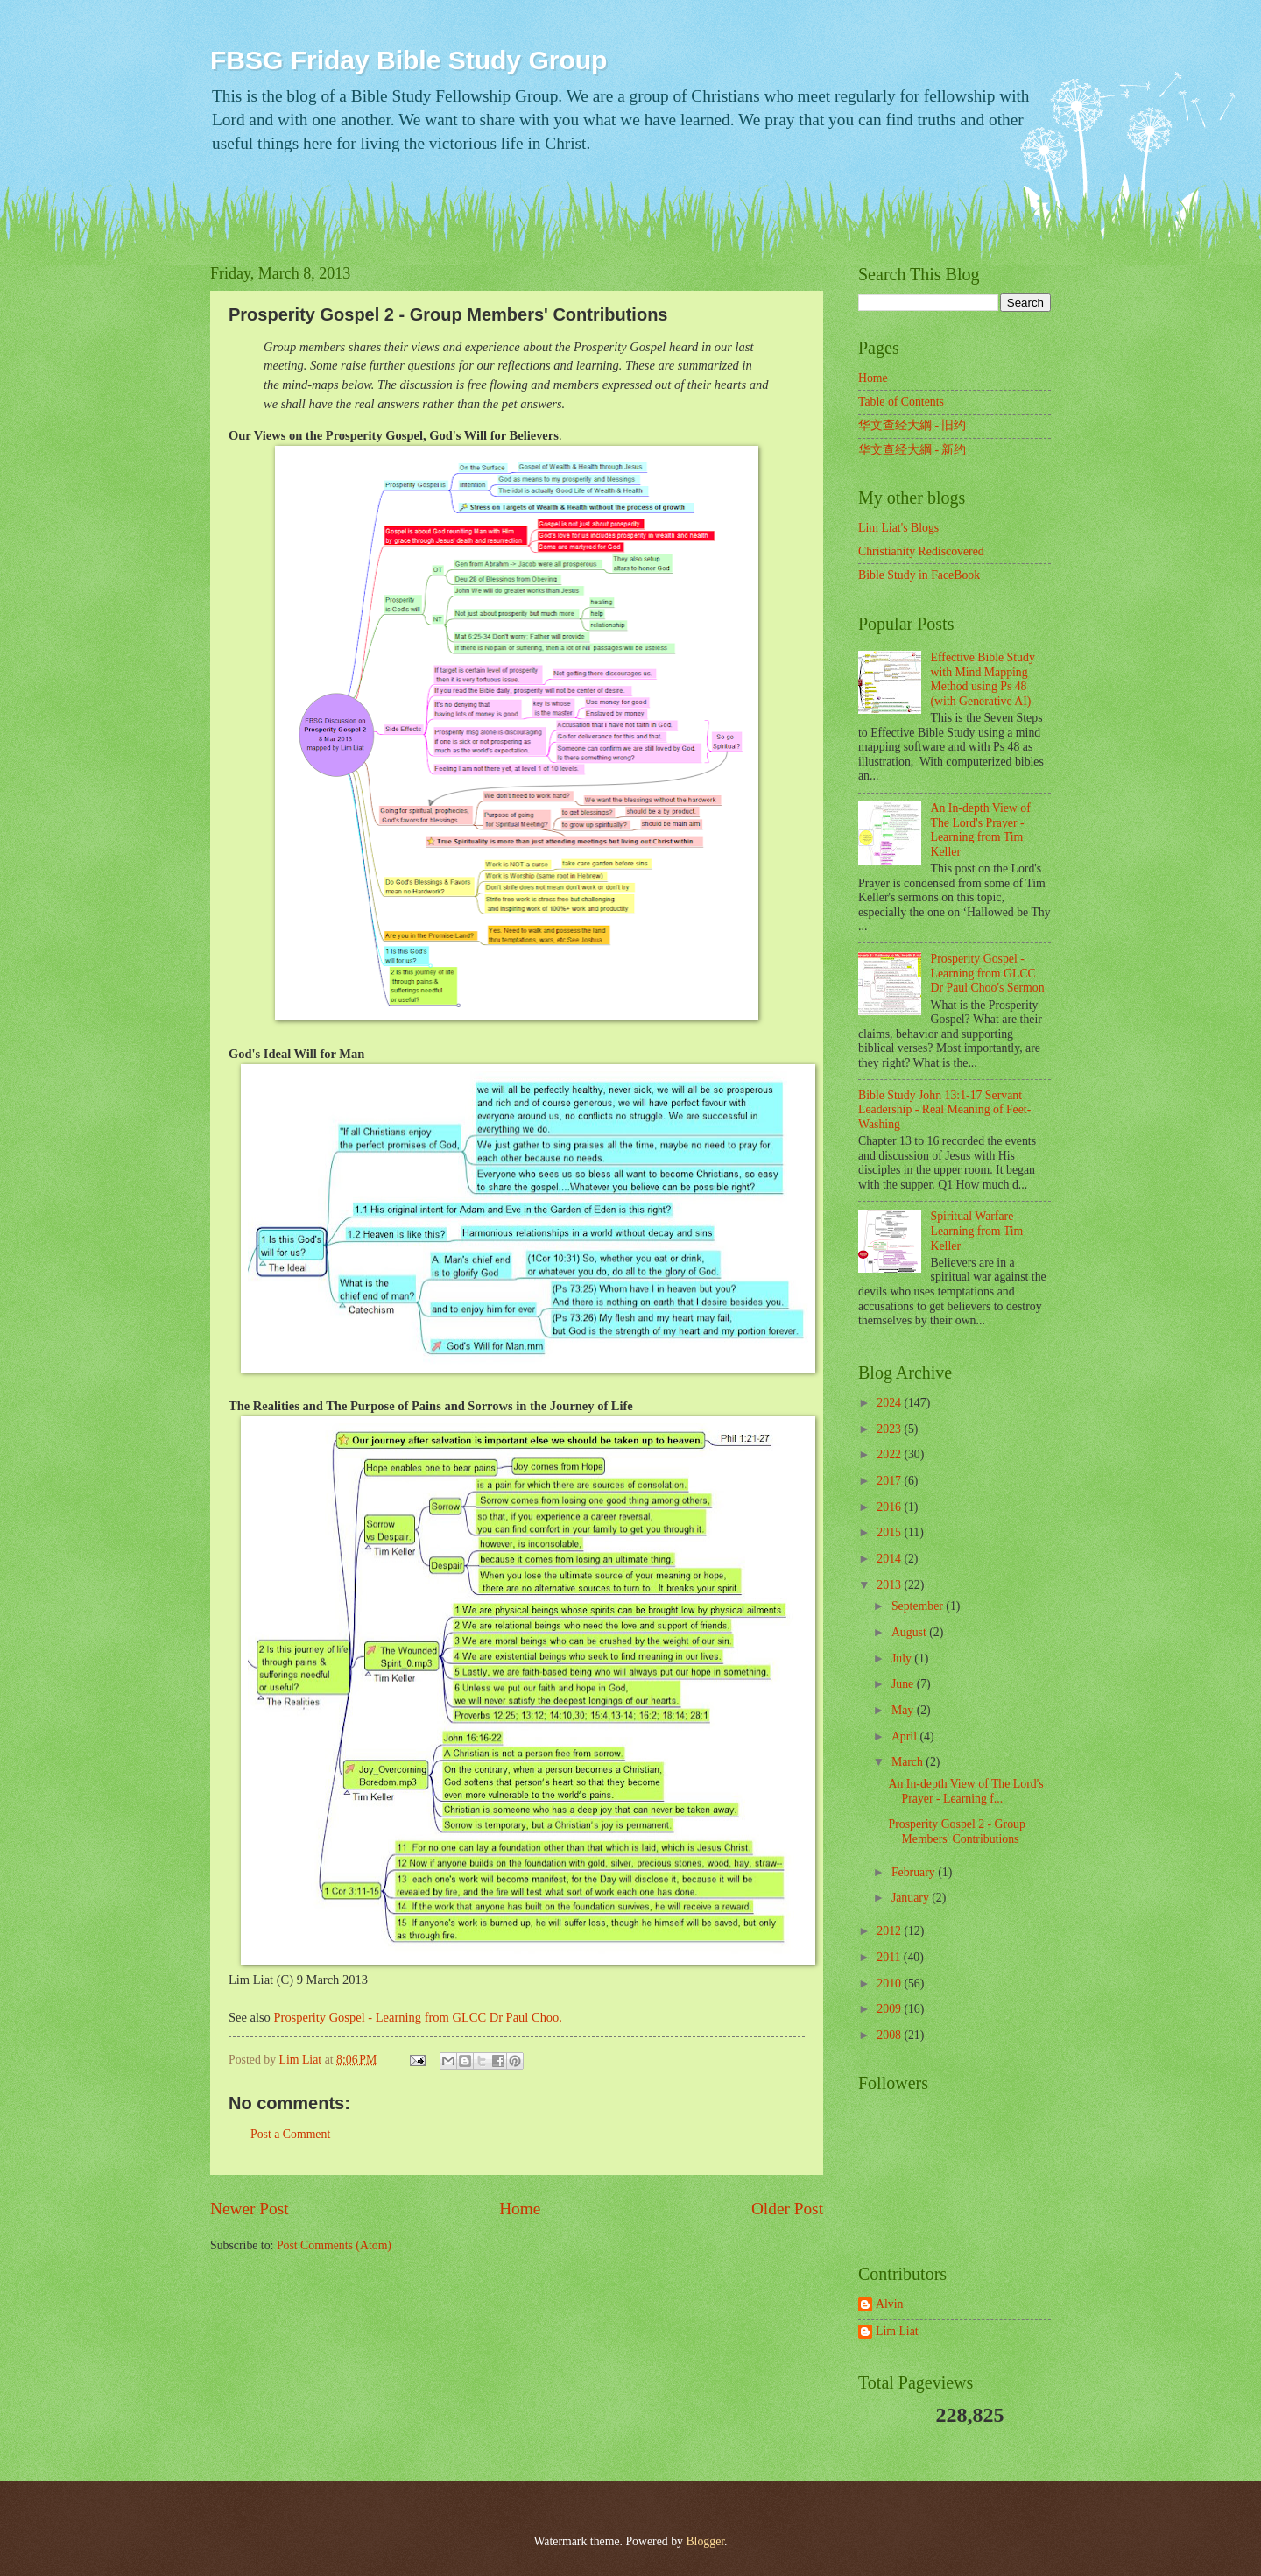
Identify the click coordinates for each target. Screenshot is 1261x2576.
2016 (890, 1507)
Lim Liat (897, 2331)
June (904, 1683)
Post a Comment (290, 2134)
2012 (890, 1930)
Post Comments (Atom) (334, 2245)
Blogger (705, 2541)
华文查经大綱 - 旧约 (912, 425)
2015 (890, 1532)
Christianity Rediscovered (921, 551)
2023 (890, 1429)
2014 (890, 1558)
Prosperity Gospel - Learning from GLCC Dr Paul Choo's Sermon (988, 973)
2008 (890, 2035)
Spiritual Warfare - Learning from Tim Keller (977, 1231)
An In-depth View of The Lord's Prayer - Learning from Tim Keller (981, 829)
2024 (890, 1402)
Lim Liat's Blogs (898, 527)
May (904, 1710)
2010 (890, 1983)
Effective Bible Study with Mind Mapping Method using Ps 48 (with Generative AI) (983, 679)
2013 (890, 1584)
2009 (890, 2008)
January (911, 1897)
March (908, 1761)
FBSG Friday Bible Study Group (408, 60)
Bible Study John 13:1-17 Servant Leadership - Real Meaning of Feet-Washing (944, 1110)
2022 (890, 1454)
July (902, 1658)
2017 (890, 1480)
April (905, 1736)
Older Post (787, 2208)
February (914, 1872)
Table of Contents (901, 401)
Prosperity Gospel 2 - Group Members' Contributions (956, 1831)
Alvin (889, 2304)
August (910, 1632)
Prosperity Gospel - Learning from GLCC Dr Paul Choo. (418, 2017)
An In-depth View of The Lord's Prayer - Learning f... (965, 1791)
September (918, 1606)
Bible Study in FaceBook (919, 575)
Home (519, 2208)
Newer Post (249, 2208)
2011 (890, 1957)
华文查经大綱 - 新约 (912, 449)
